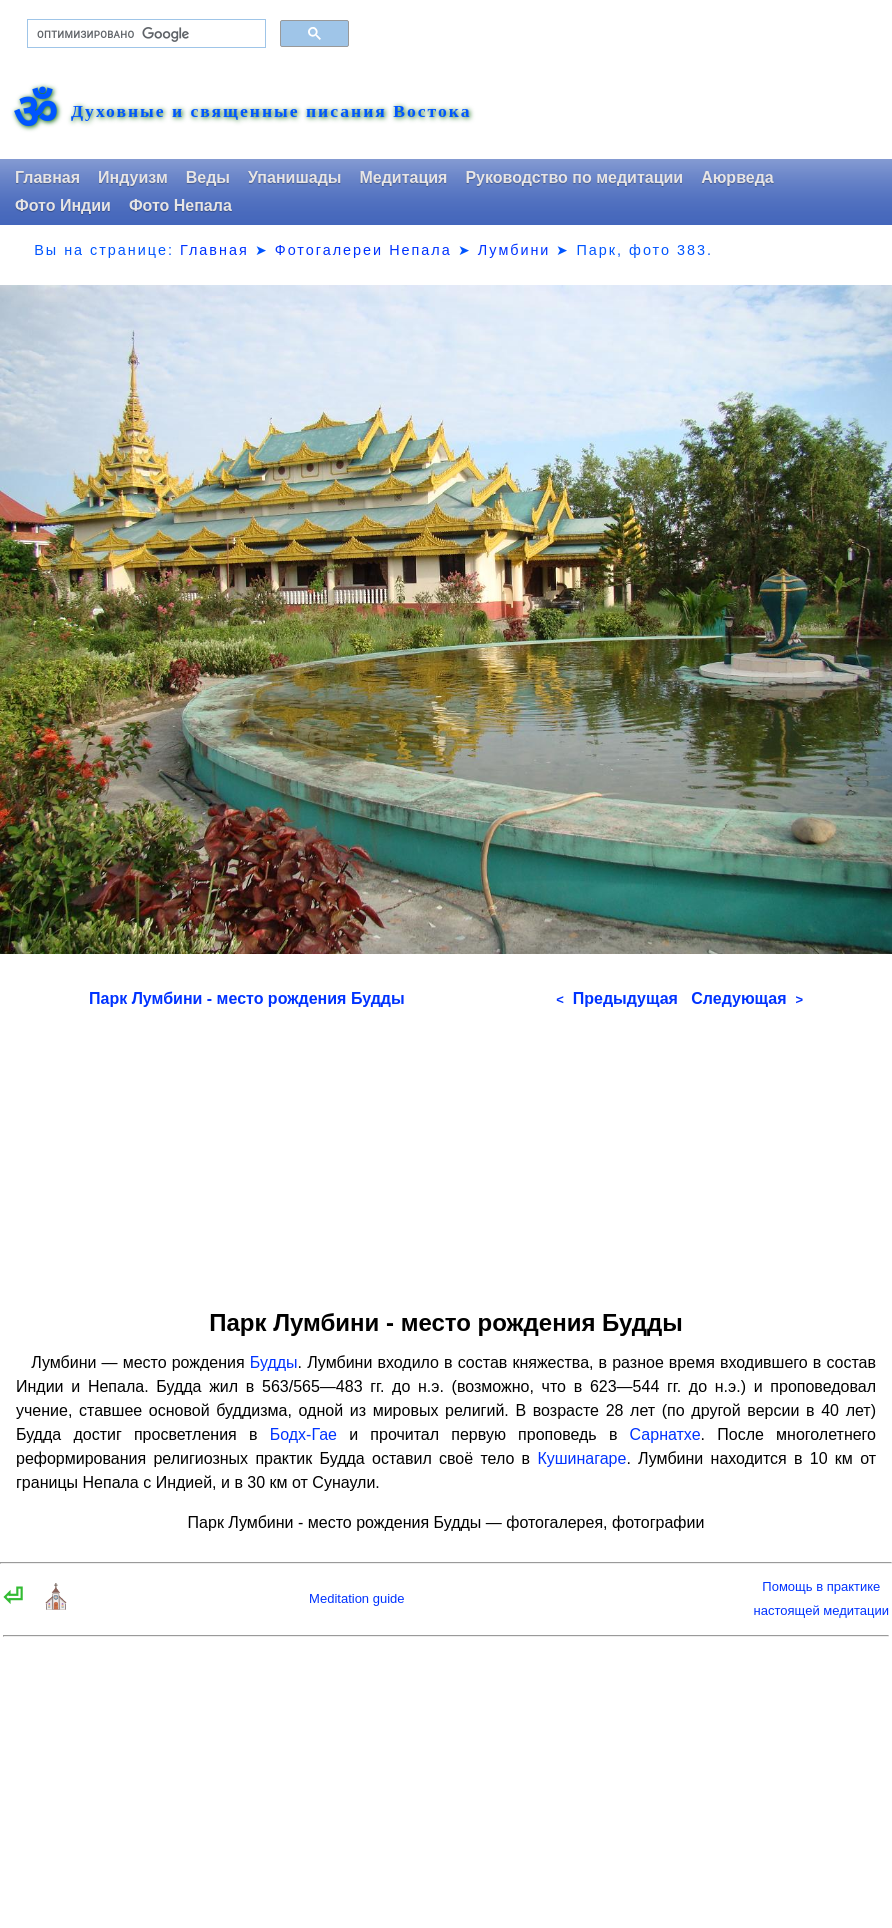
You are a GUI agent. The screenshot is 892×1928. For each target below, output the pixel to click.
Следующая (747, 998)
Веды (208, 177)
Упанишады (294, 177)
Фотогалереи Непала (363, 250)
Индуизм (133, 177)
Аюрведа (737, 177)
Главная (47, 177)
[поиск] (144, 34)
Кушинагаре (581, 1458)
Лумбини (514, 250)
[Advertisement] (446, 1152)
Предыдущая (617, 998)
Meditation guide (356, 1598)
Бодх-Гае (303, 1434)
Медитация (403, 177)
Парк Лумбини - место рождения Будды (247, 998)
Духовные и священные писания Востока (271, 112)
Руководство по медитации (574, 177)
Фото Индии (63, 205)
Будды (274, 1362)
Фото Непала (180, 205)
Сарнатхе (665, 1434)
